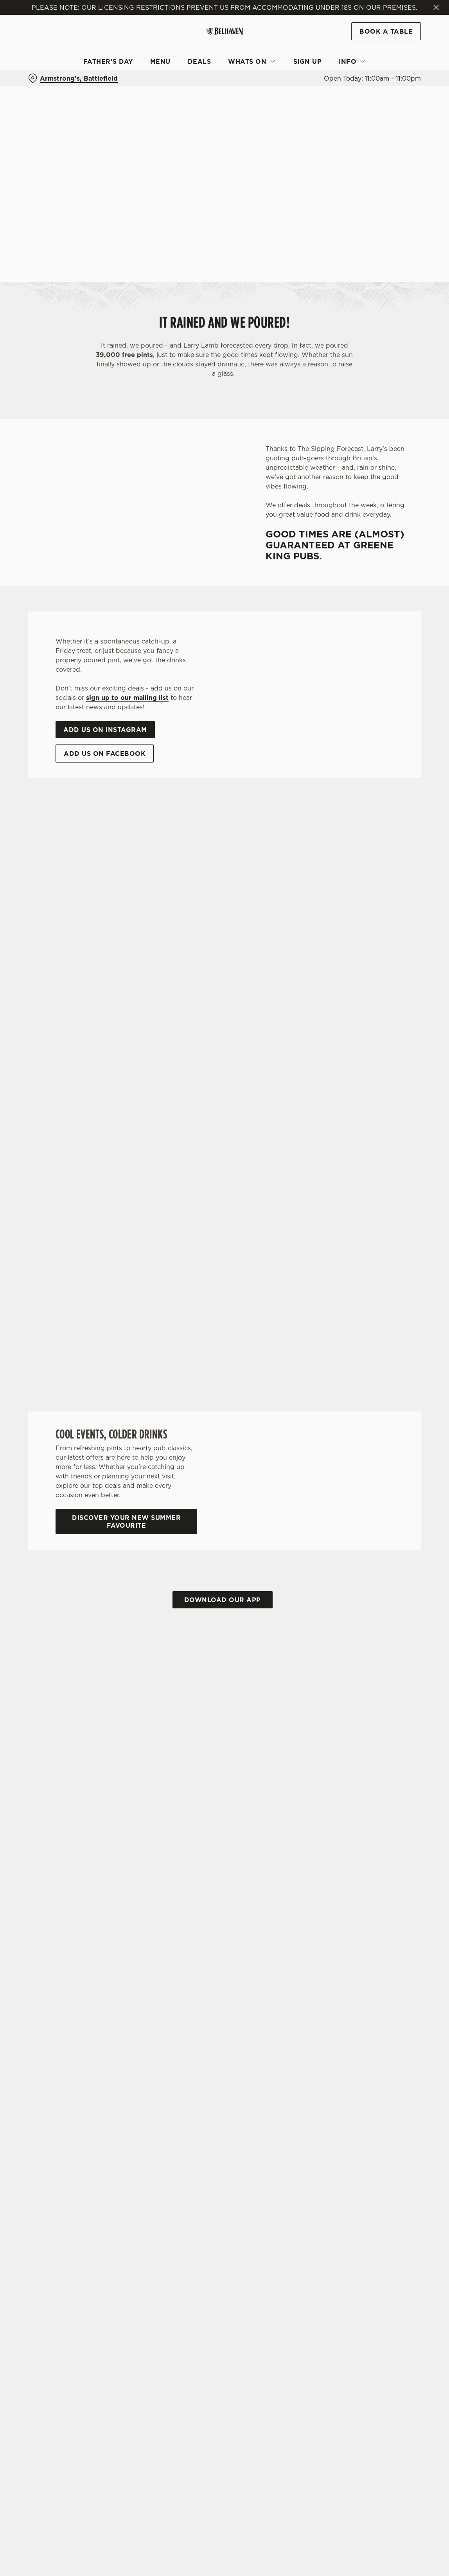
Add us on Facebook (104, 753)
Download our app (222, 1599)
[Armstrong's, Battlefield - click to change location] (73, 78)
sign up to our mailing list (127, 697)
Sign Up (307, 61)
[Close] (436, 7)
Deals (199, 61)
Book (386, 31)
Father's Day (108, 61)
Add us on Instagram (105, 729)
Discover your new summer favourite (126, 1521)
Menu (160, 61)
